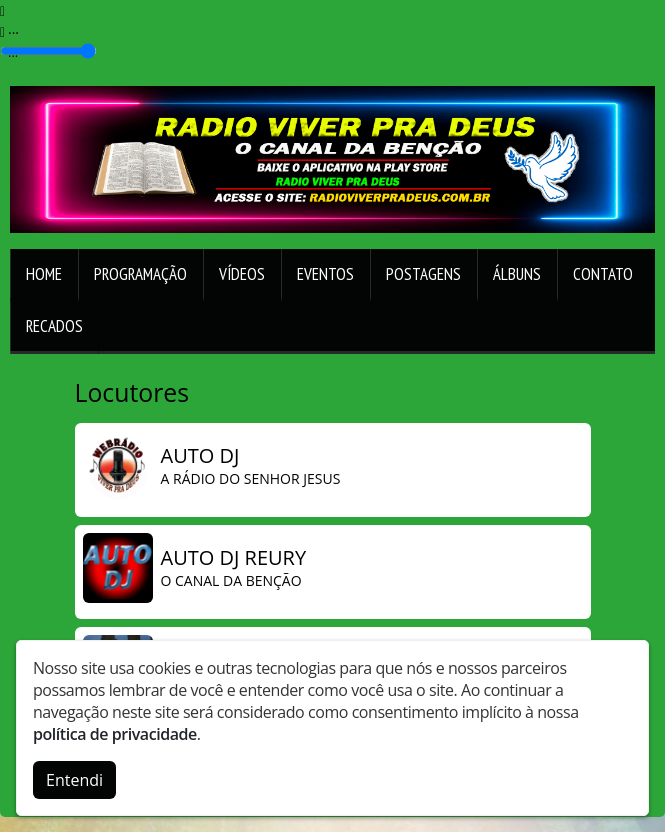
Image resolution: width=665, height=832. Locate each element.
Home (44, 274)
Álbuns (517, 274)
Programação (140, 274)
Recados (54, 326)
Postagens (423, 274)
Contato (603, 274)
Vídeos (242, 274)
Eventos (325, 274)
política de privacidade (115, 732)
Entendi (74, 778)
